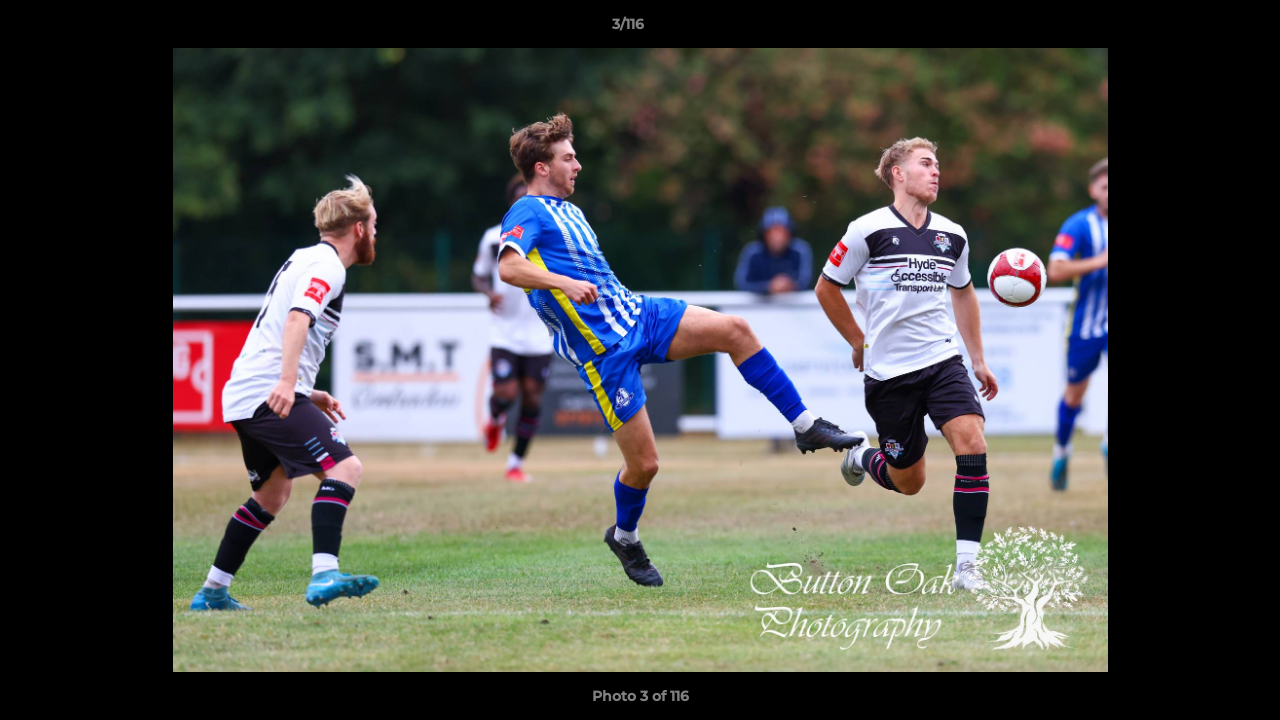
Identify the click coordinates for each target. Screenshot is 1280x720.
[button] (1196, 29)
